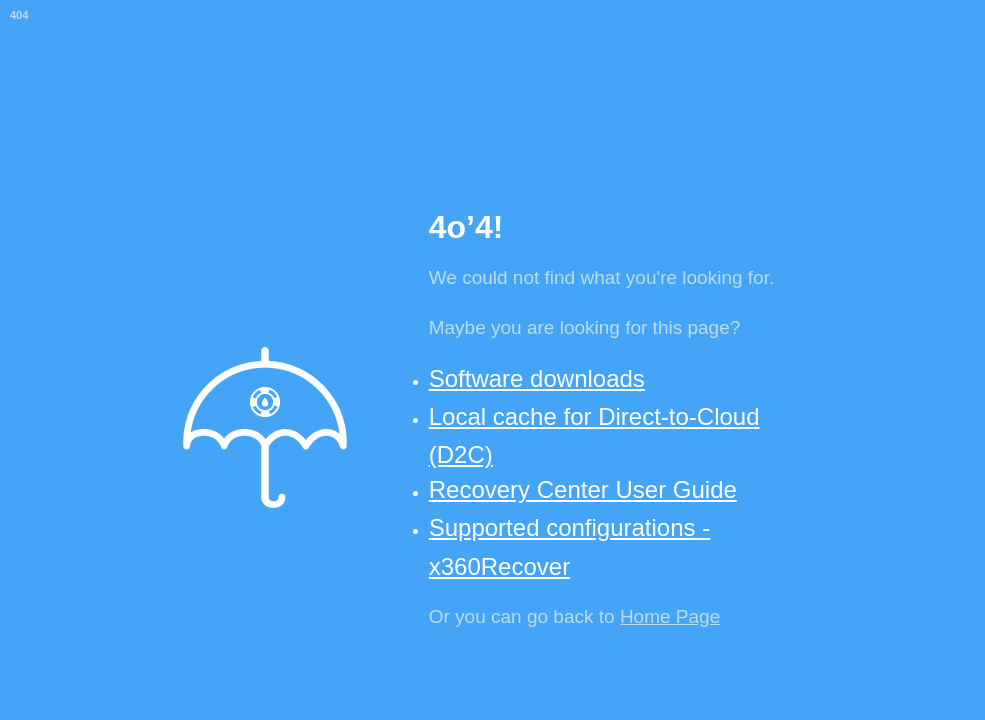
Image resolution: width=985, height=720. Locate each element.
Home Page (670, 616)
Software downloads (537, 378)
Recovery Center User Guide (583, 489)
